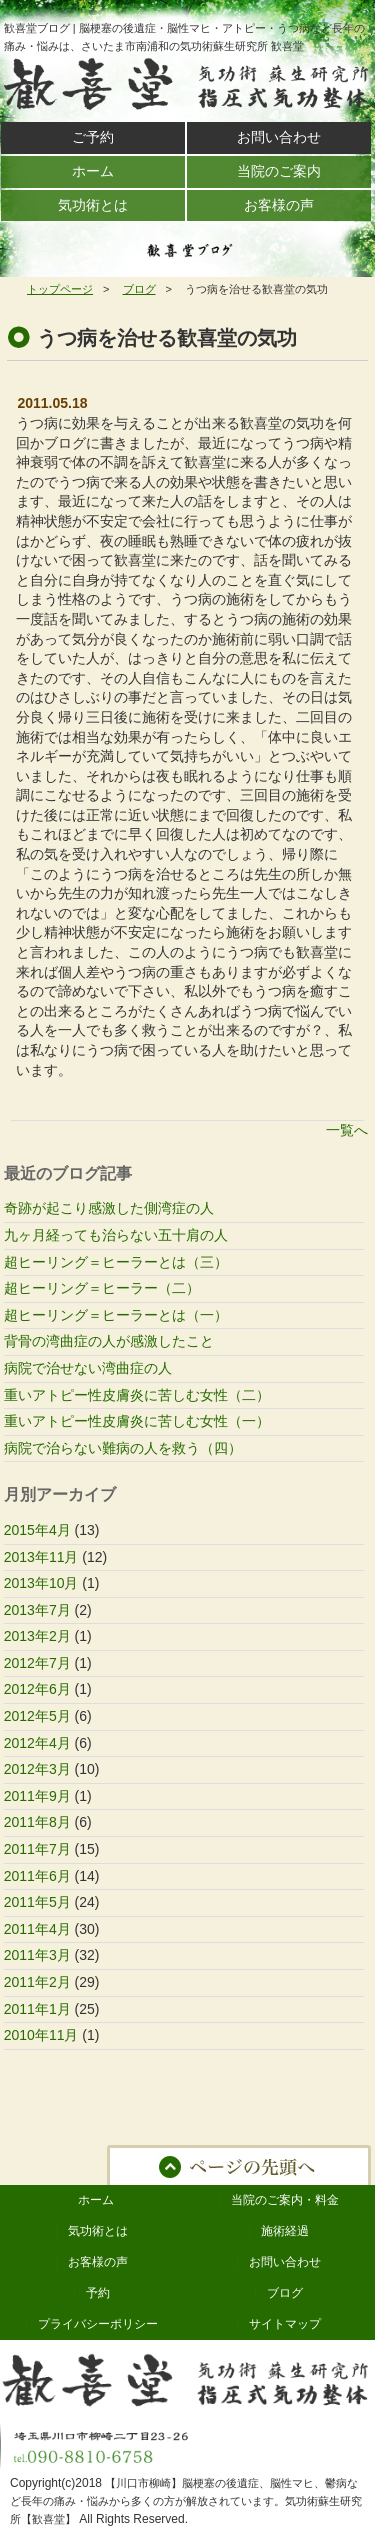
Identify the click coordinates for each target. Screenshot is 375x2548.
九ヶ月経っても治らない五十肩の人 (116, 1235)
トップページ (60, 289)
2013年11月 (41, 1557)
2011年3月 (37, 1955)
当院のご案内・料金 (285, 2200)
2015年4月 (37, 1530)
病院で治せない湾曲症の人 (88, 1368)
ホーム (96, 2200)
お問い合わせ (285, 2262)
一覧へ (347, 1130)
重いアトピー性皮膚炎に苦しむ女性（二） (137, 1395)
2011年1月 (37, 2009)
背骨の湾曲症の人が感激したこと (109, 1341)
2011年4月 (37, 1929)
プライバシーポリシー (98, 2324)
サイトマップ (285, 2324)
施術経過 (285, 2231)
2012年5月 (37, 1716)
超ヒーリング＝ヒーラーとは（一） (116, 1315)
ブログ (139, 289)
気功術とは (98, 2231)
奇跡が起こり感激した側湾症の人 (109, 1208)
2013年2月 (37, 1636)
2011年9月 (37, 1796)
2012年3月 (37, 1769)
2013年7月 (37, 1610)
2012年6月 (37, 1689)
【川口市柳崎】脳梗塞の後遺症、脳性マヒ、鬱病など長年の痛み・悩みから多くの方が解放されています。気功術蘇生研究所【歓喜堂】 (186, 2501)
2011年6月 (37, 1876)
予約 (98, 2293)
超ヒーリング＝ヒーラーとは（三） (116, 1262)
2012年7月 (37, 1663)
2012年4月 (37, 1743)
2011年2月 (37, 1982)
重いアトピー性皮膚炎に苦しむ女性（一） (137, 1421)
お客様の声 (98, 2262)
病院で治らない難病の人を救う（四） (123, 1448)
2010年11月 (41, 2035)
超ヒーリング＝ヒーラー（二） (102, 1288)
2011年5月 (37, 1902)
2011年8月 (37, 1822)
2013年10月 (41, 1583)
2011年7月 (37, 1849)
